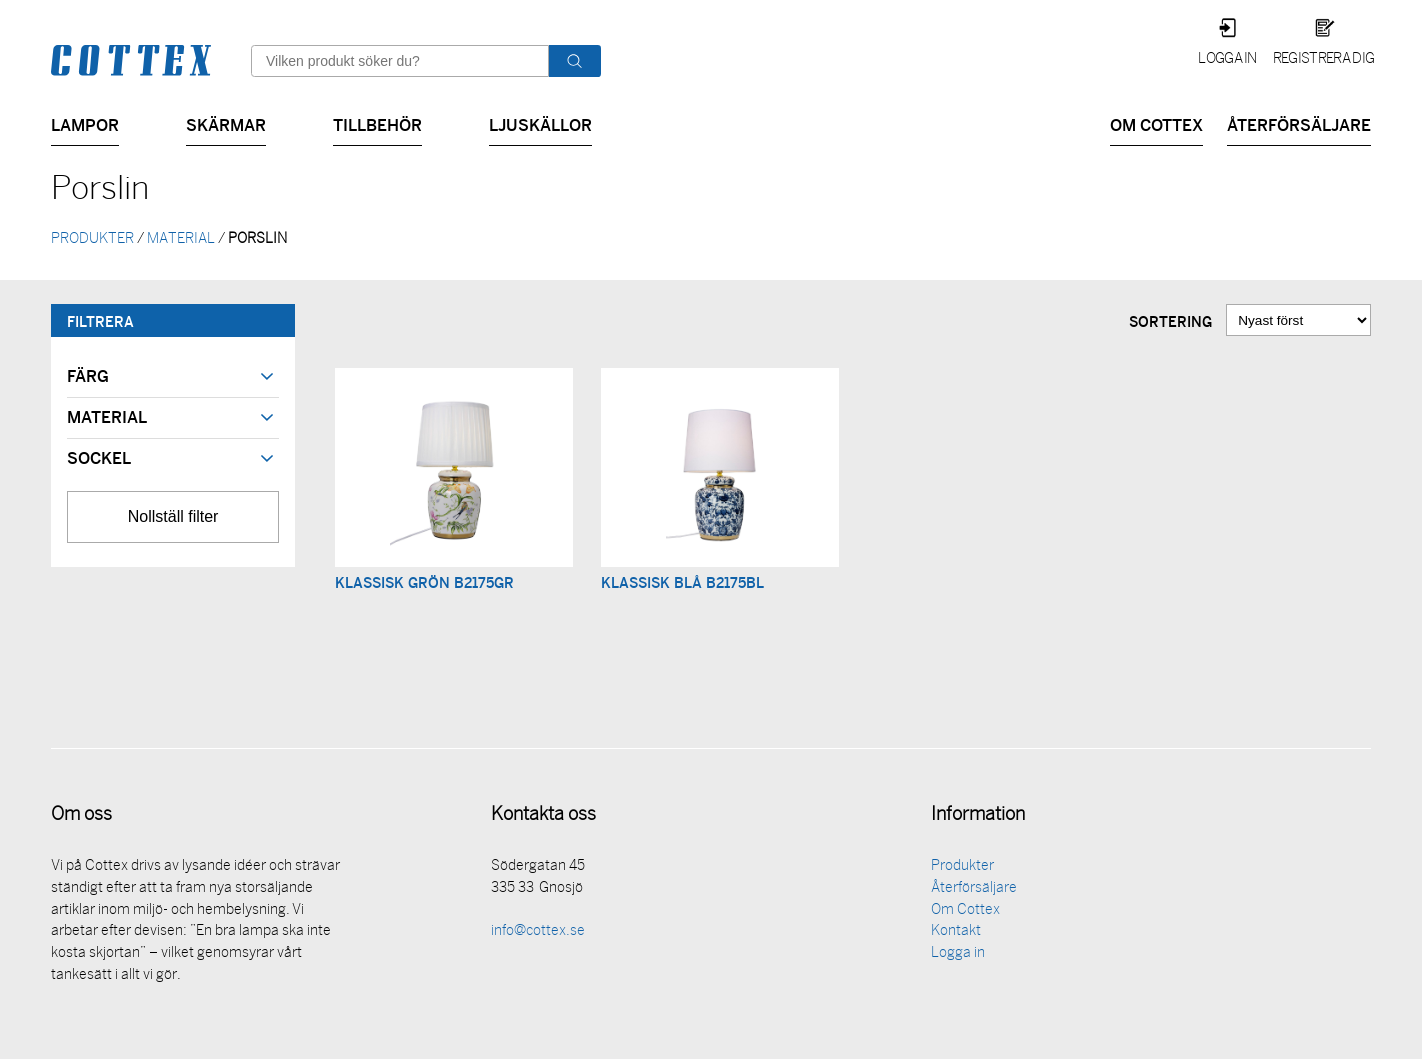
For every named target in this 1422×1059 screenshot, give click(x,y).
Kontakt (956, 933)
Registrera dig (1323, 59)
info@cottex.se (538, 933)
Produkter (962, 868)
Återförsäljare (1299, 123)
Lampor (85, 123)
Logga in (1227, 59)
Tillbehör (377, 123)
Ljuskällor (540, 123)
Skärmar (226, 123)
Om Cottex (1156, 123)
